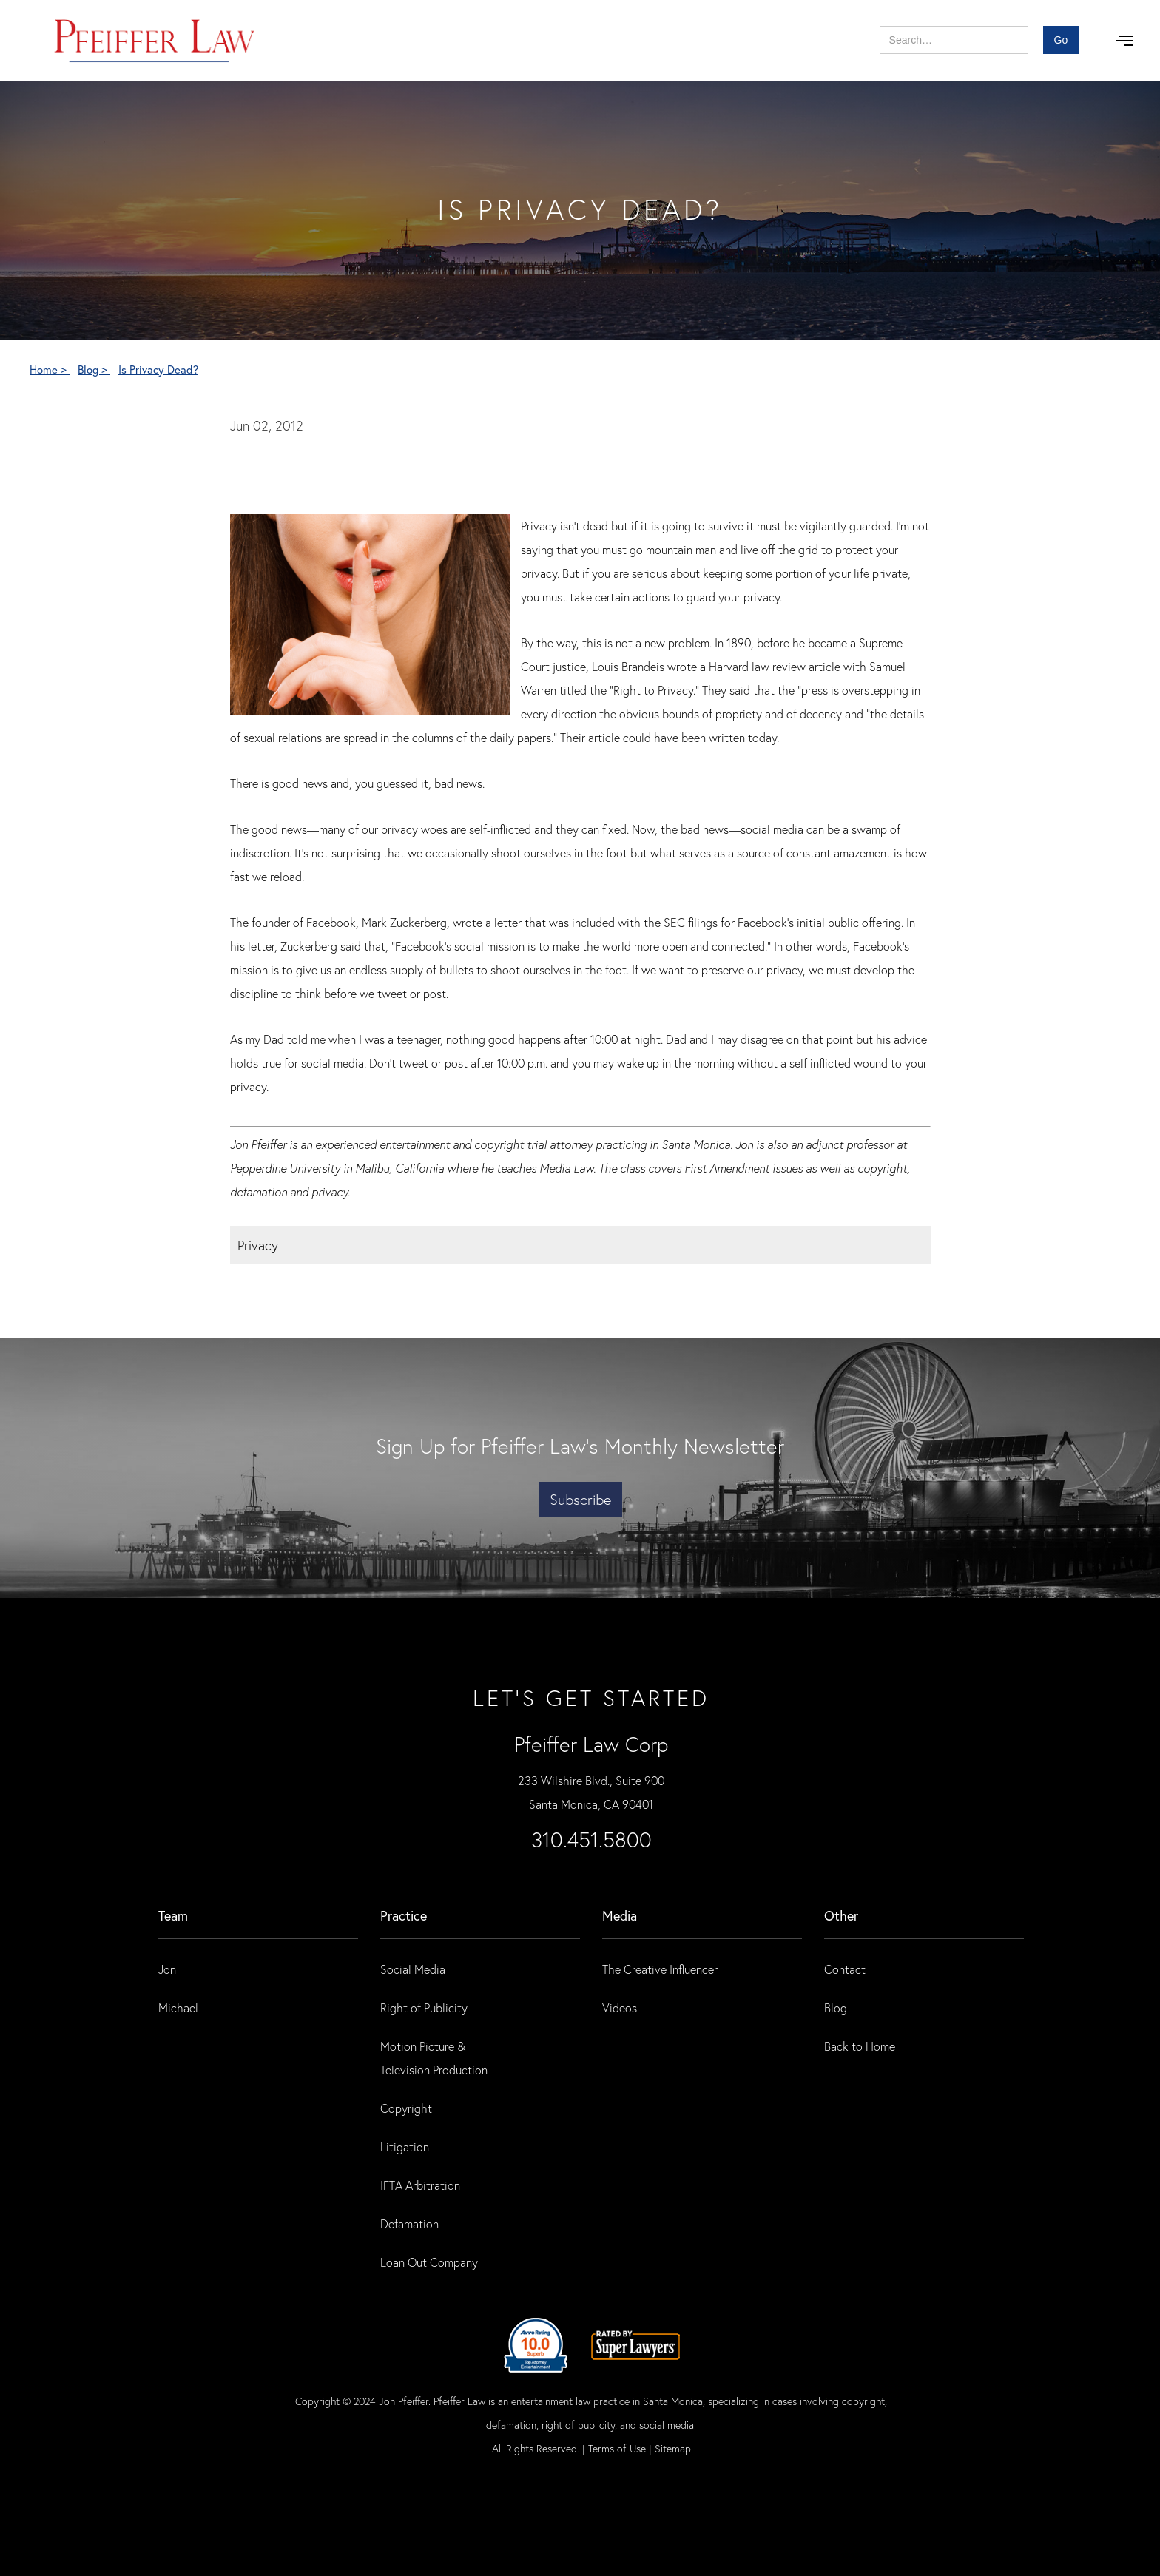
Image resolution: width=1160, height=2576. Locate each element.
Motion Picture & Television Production (434, 2057)
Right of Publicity (424, 2007)
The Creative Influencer (660, 1969)
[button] (1124, 40)
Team (173, 1915)
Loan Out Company (429, 2262)
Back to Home (859, 2046)
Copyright (406, 2108)
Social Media (412, 1969)
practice (403, 1915)
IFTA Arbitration (420, 2185)
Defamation (409, 2223)
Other (841, 1915)
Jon (167, 1969)
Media (619, 1915)
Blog (835, 2007)
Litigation (404, 2146)
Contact (845, 1969)
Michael (178, 2007)
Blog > (94, 369)
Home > (50, 369)
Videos (619, 2007)
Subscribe (580, 1499)
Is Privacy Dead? (158, 369)
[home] (155, 40)
